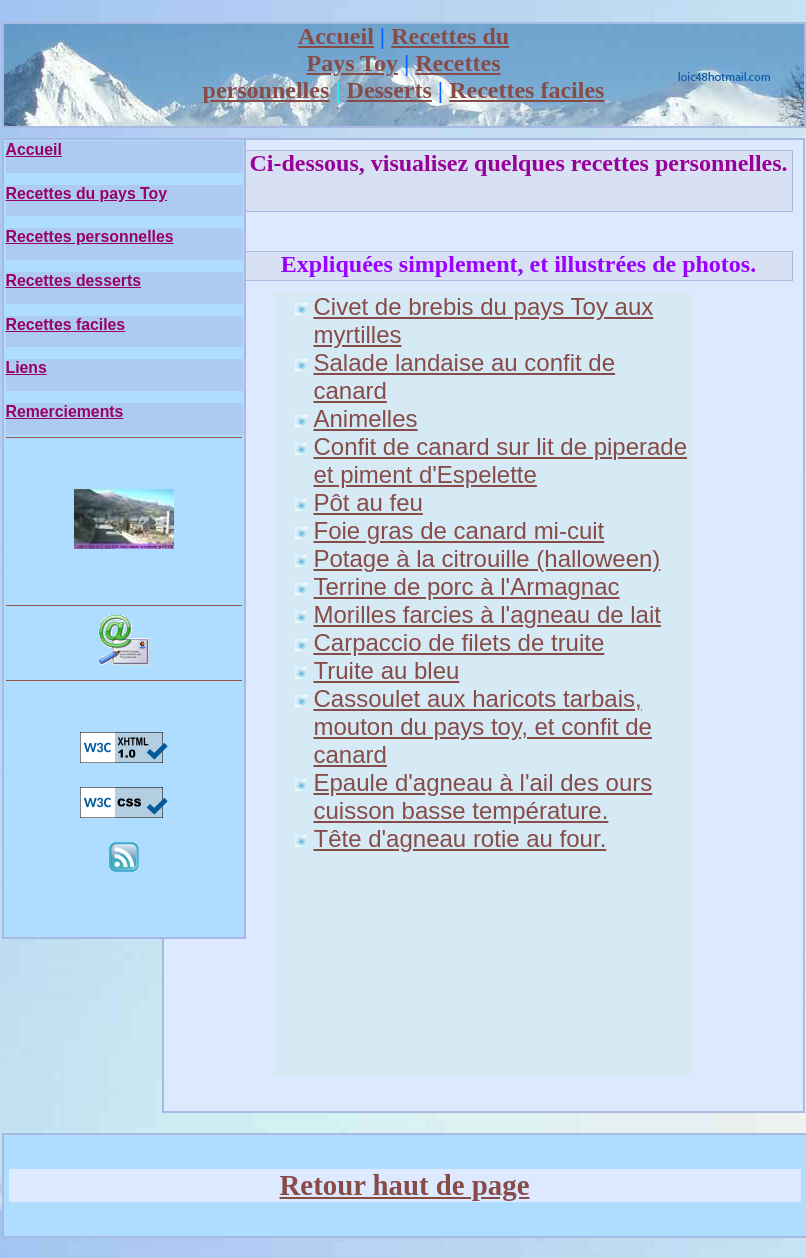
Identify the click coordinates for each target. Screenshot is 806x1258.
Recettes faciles (526, 90)
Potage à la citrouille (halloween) (487, 558)
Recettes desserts (74, 280)
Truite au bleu (387, 670)
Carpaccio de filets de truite (459, 642)
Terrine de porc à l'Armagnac (467, 586)
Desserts (389, 90)
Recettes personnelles (90, 236)
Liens (26, 367)
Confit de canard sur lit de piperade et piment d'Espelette (501, 460)
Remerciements (65, 411)
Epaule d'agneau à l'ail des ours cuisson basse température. (483, 796)
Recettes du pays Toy (87, 193)
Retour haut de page (405, 1185)
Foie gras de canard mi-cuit (459, 530)
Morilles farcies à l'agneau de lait (487, 614)
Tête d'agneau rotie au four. (460, 838)
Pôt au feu (368, 502)
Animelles (366, 418)
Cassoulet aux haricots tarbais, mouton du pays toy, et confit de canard (483, 726)
